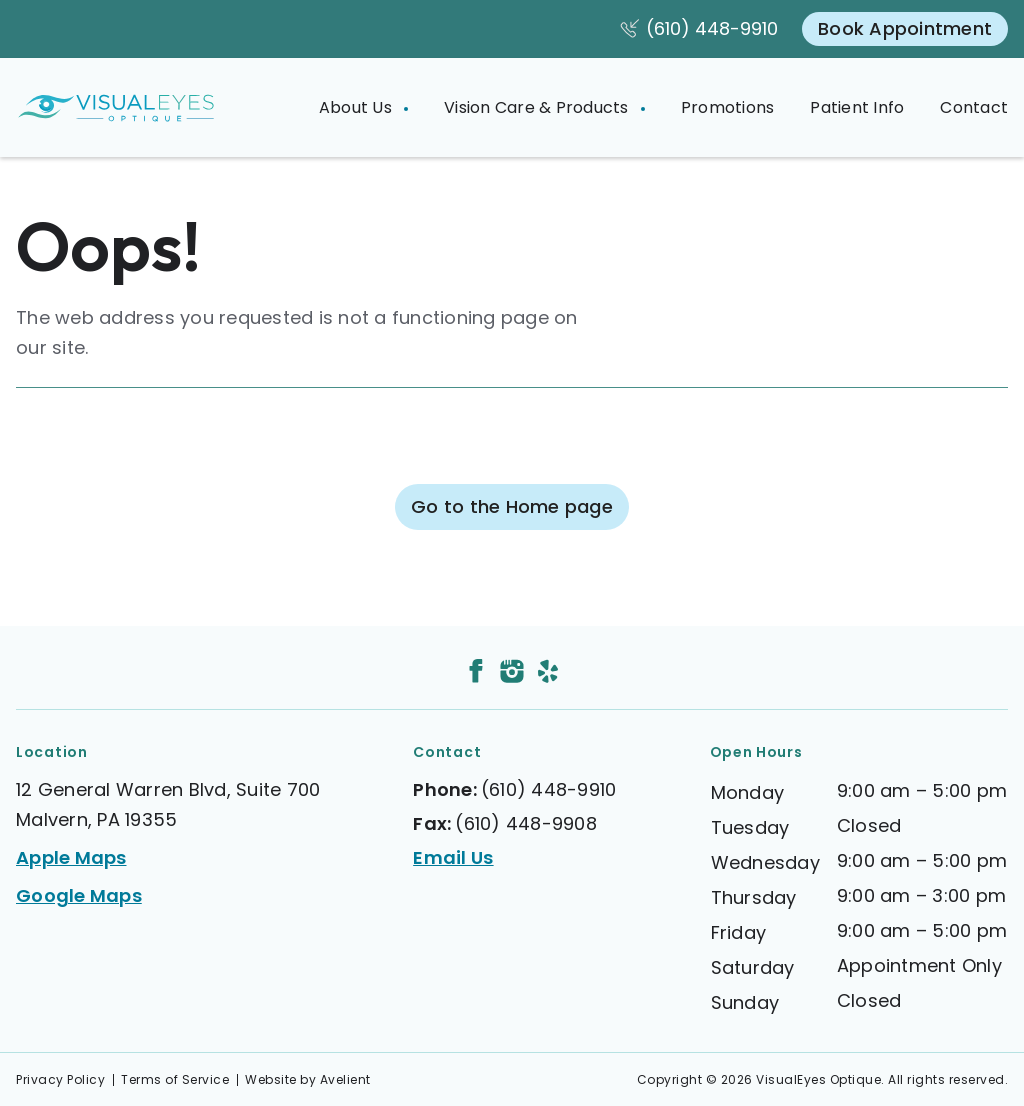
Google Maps (79, 895)
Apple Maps (71, 857)
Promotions (728, 107)
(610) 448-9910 (712, 28)
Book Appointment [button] (905, 28)
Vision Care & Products (538, 107)
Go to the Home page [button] (512, 506)
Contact (974, 107)
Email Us (453, 857)
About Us (357, 107)
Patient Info (857, 107)
